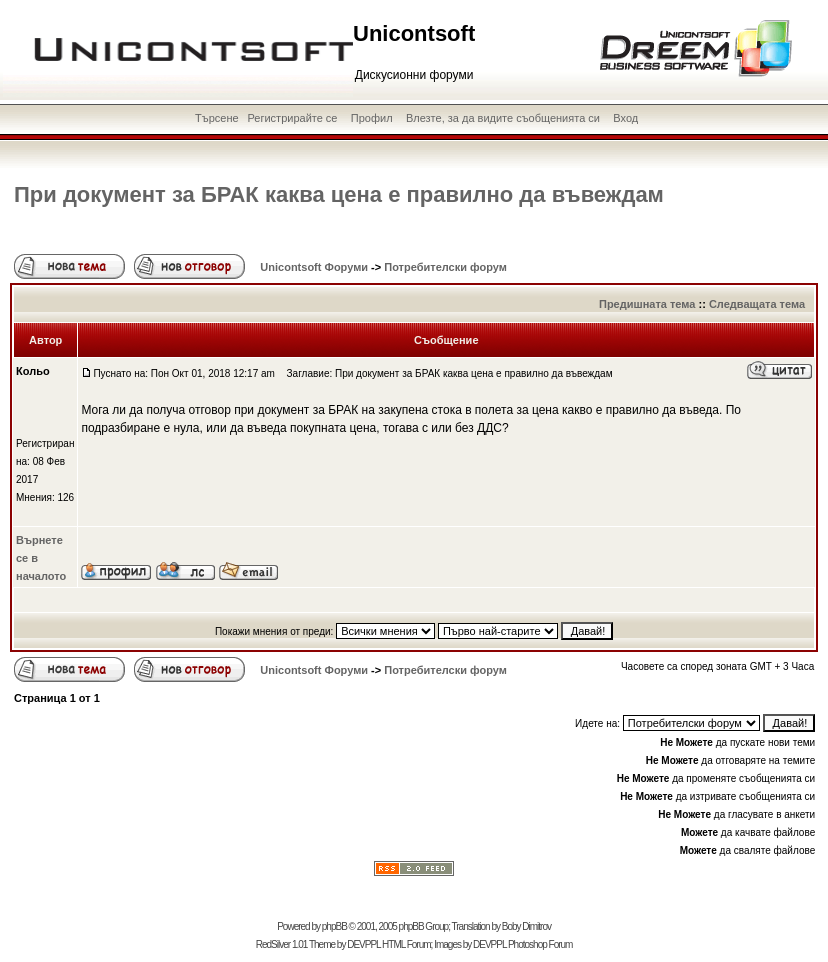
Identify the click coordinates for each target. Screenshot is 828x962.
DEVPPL (363, 944)
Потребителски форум (445, 267)
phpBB (334, 926)
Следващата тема (757, 304)
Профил (372, 118)
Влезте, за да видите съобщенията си (503, 118)
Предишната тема (647, 304)
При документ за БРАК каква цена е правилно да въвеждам (339, 194)
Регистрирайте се (292, 118)
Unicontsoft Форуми (314, 267)
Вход (625, 118)
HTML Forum (406, 944)
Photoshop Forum (540, 944)
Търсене (217, 118)
